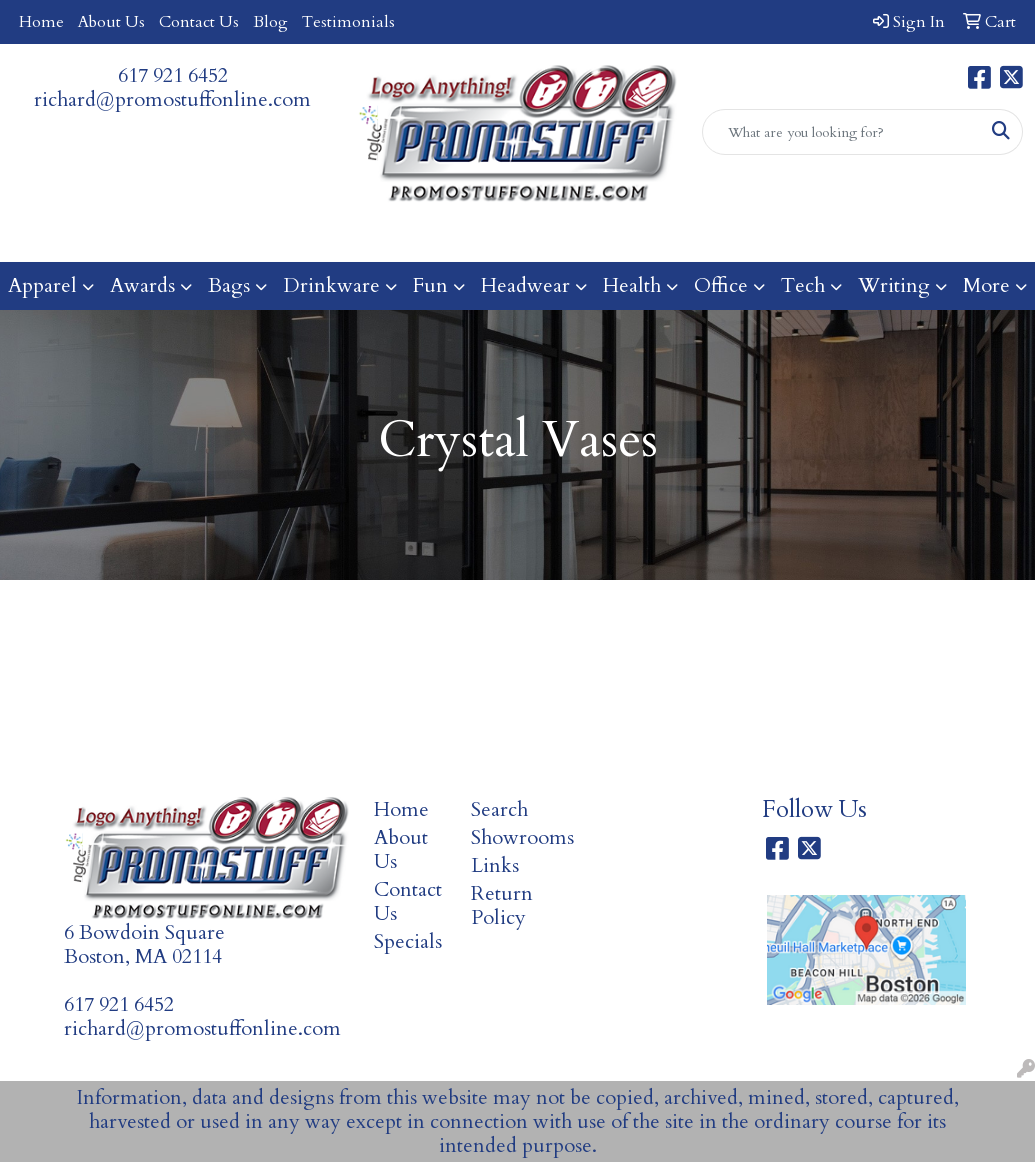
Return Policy (502, 905)
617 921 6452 (173, 75)
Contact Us (199, 22)
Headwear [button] (525, 285)
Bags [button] (229, 285)
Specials (408, 941)
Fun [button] (430, 285)
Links (495, 865)
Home (41, 22)
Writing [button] (894, 285)
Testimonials (348, 22)
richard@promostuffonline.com (172, 99)
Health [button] (632, 285)
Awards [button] (142, 285)
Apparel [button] (42, 285)
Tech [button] (803, 285)
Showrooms (507, 837)
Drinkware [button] (331, 285)
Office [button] (721, 285)
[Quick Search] (841, 132)
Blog (270, 22)
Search (499, 809)
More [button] (986, 285)
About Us (111, 22)
